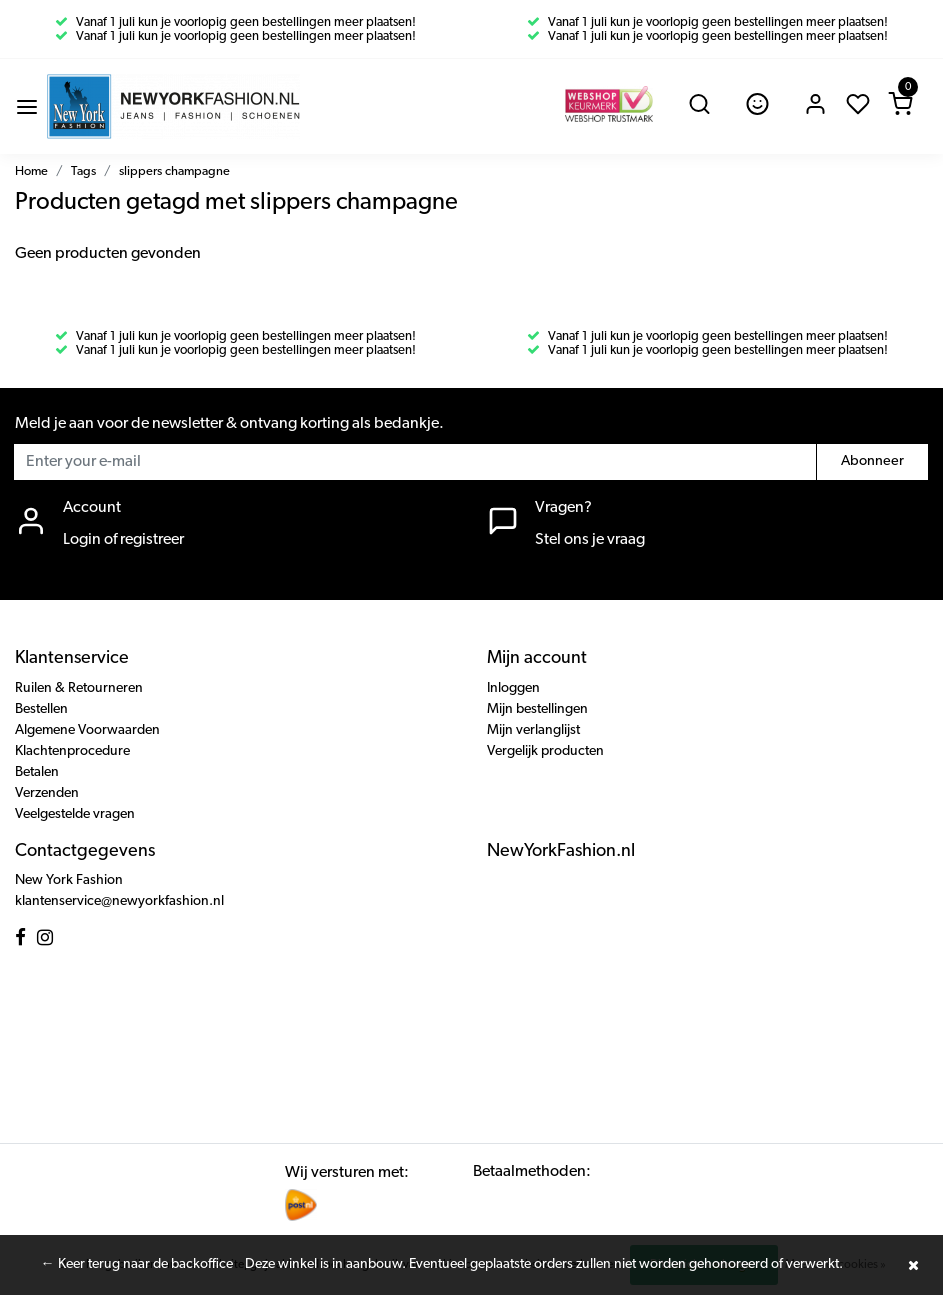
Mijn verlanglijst (533, 730)
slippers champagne (174, 171)
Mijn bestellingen (537, 709)
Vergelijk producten (545, 751)
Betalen (37, 772)
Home (31, 171)
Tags (83, 171)
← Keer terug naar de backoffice (137, 1264)
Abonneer (872, 461)
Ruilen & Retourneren (79, 688)
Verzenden (47, 793)
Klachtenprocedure (72, 751)
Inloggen (513, 688)
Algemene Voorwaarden (87, 730)
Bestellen (41, 709)
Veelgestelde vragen (75, 814)
